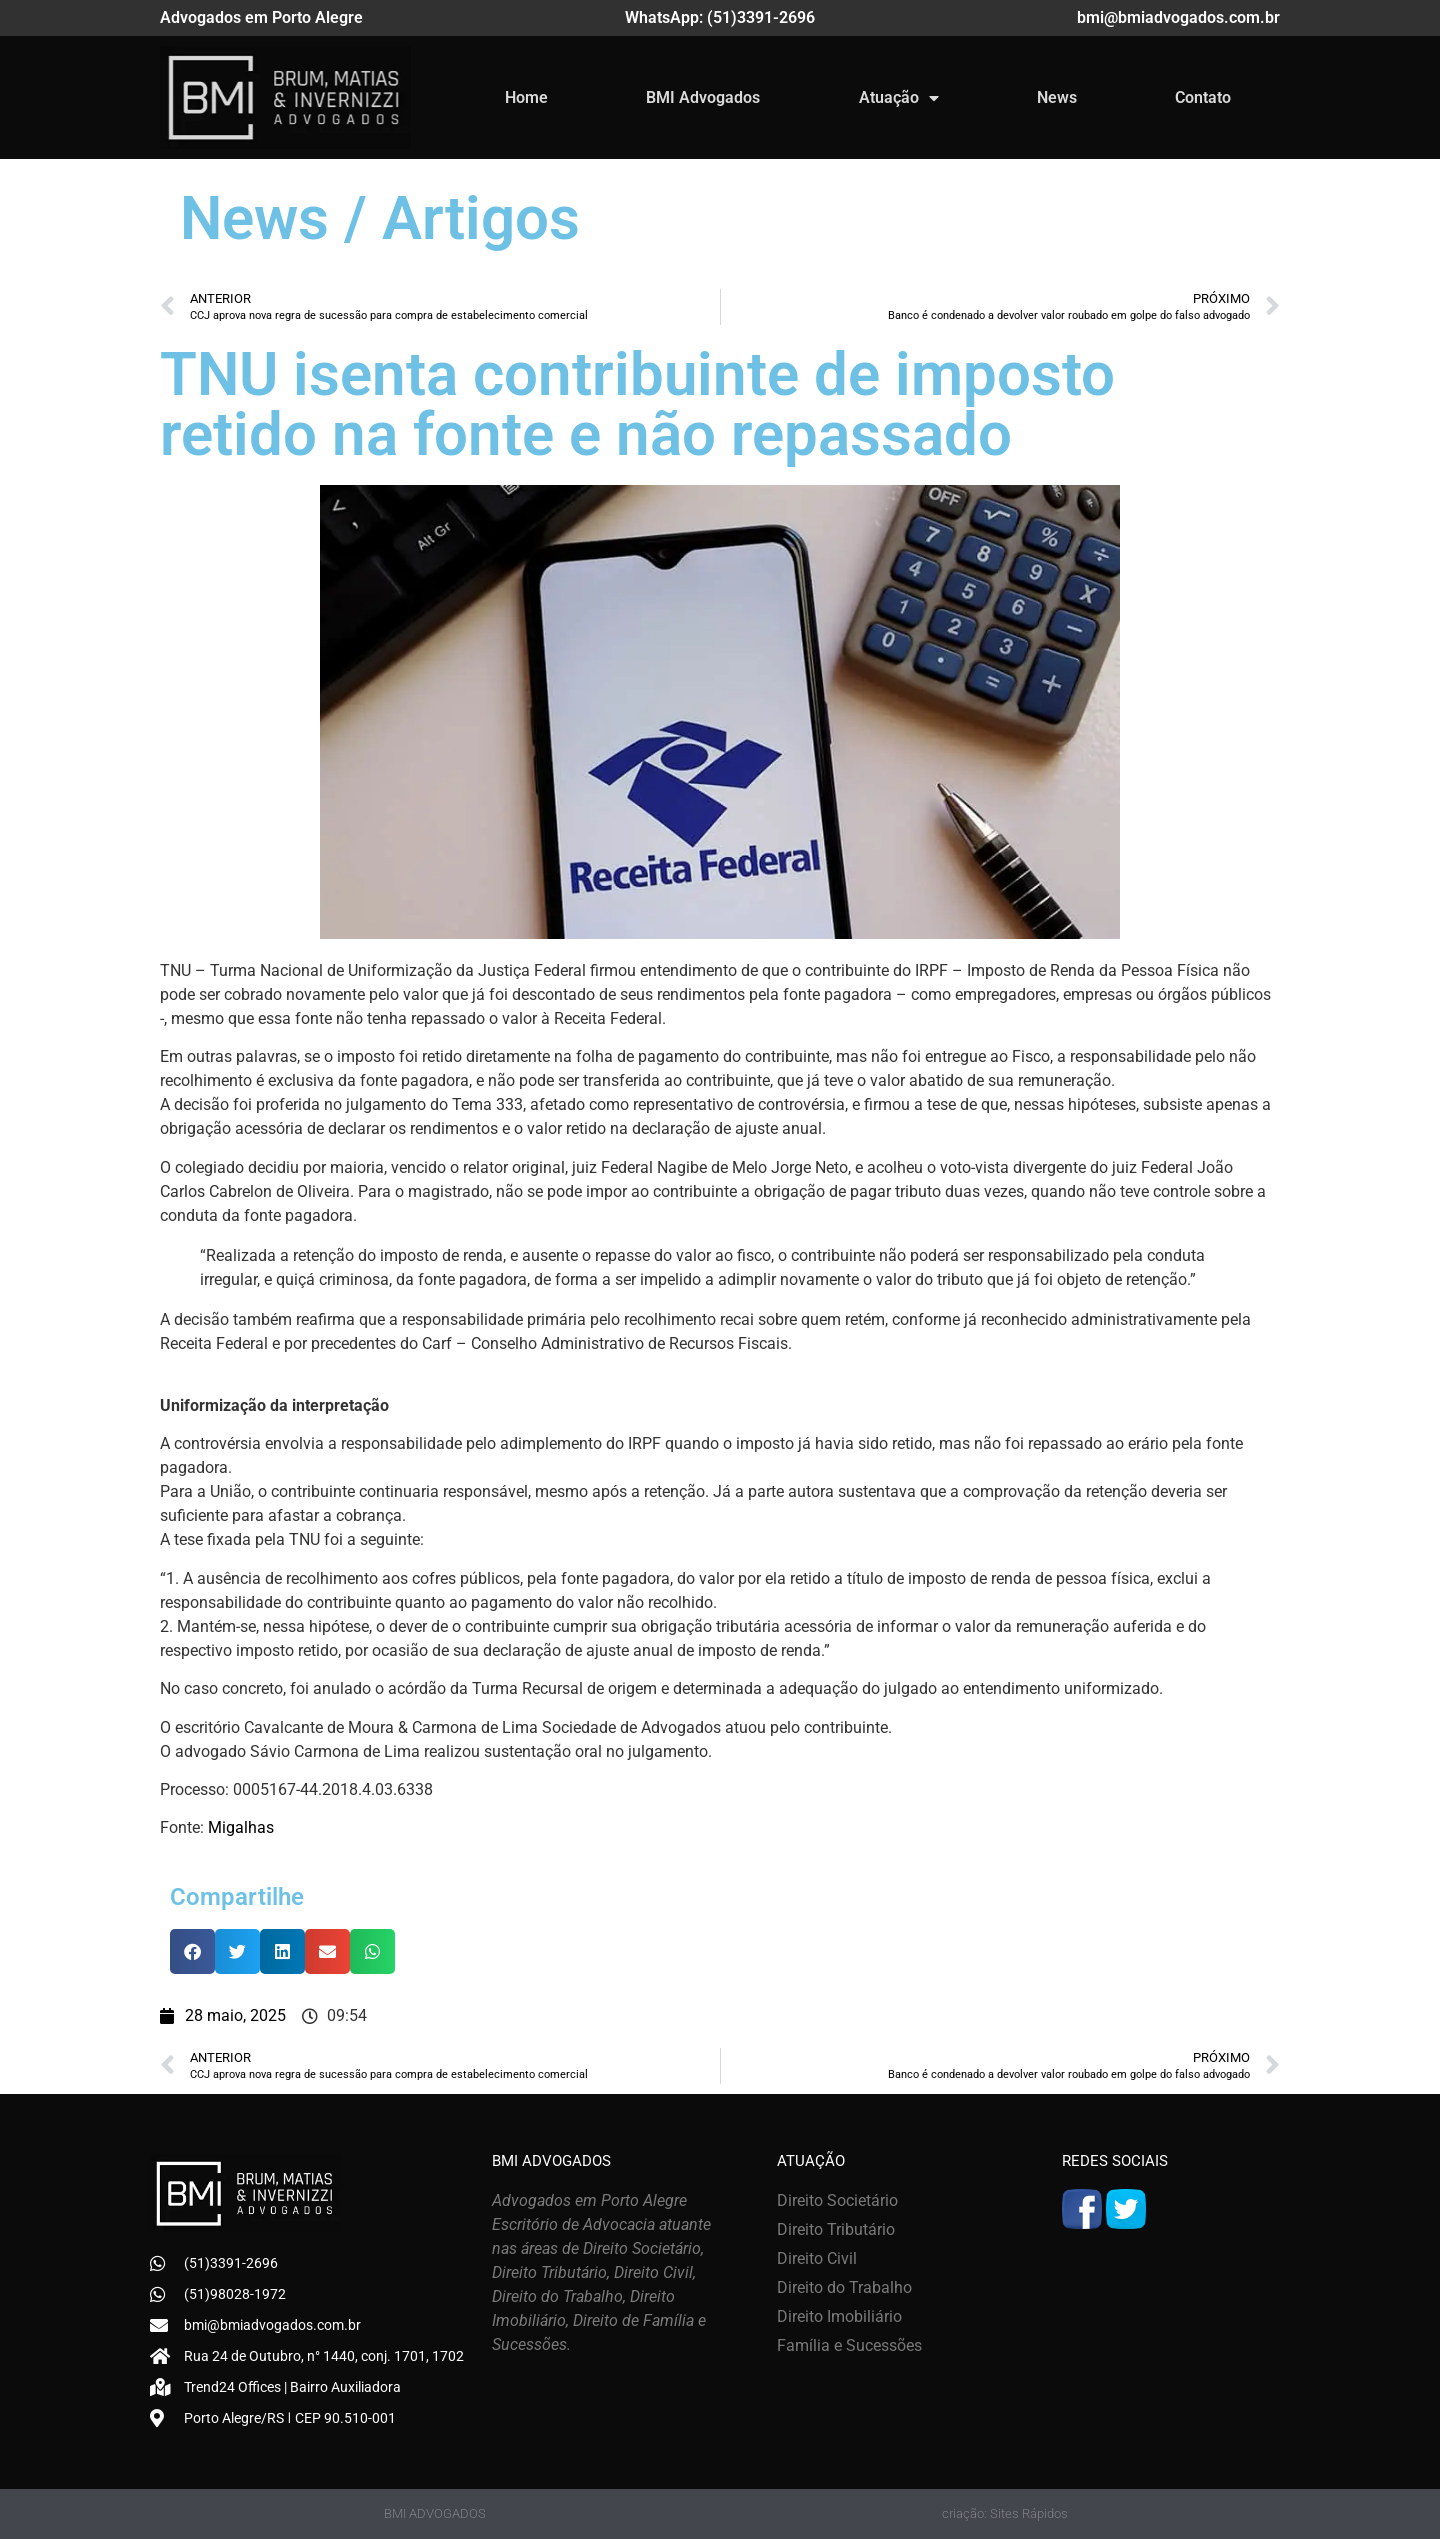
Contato (1203, 97)
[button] (192, 1951)
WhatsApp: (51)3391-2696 (720, 17)
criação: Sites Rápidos (1005, 2513)
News (1057, 97)
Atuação (899, 98)
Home (526, 97)
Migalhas (241, 1827)
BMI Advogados (703, 97)
